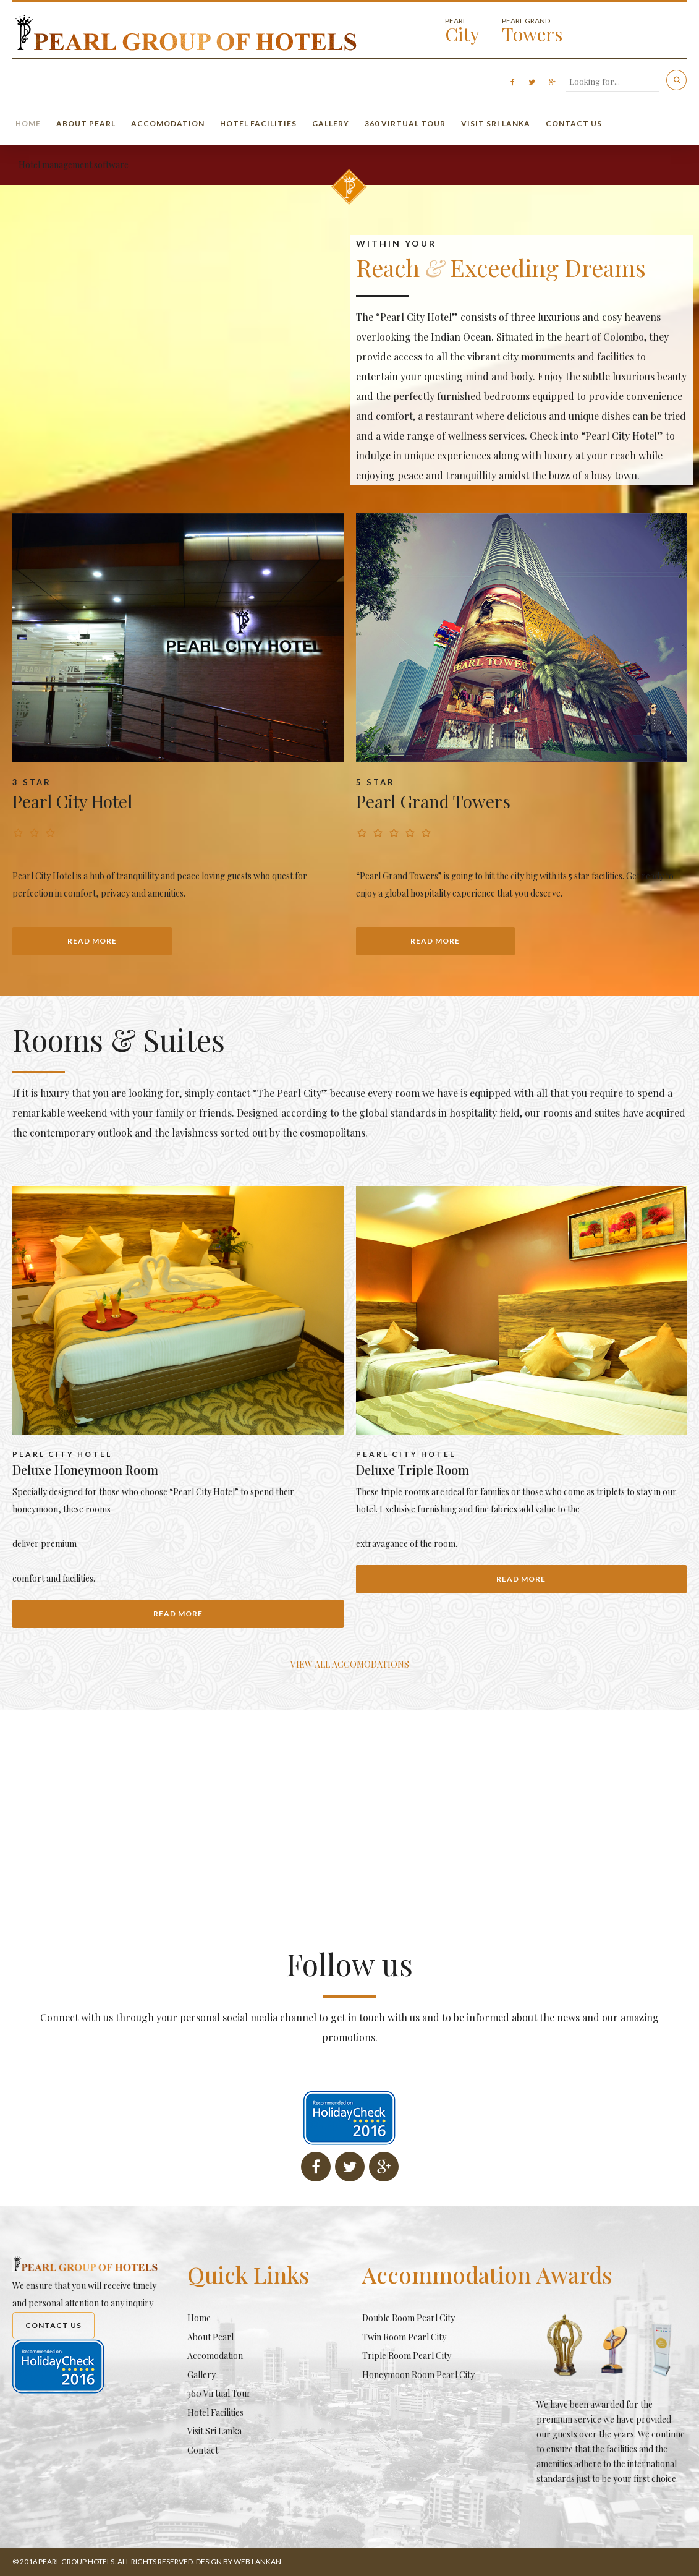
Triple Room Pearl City (406, 2355)
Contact (202, 2450)
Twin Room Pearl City (404, 2337)
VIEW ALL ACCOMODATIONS (349, 1664)
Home (28, 123)
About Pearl (86, 123)
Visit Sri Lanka (495, 123)
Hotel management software (74, 165)
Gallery (330, 123)
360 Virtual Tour (405, 123)
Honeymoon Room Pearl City (418, 2375)
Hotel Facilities (258, 123)
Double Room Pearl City (408, 2318)
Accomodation (168, 123)
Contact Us (574, 123)
